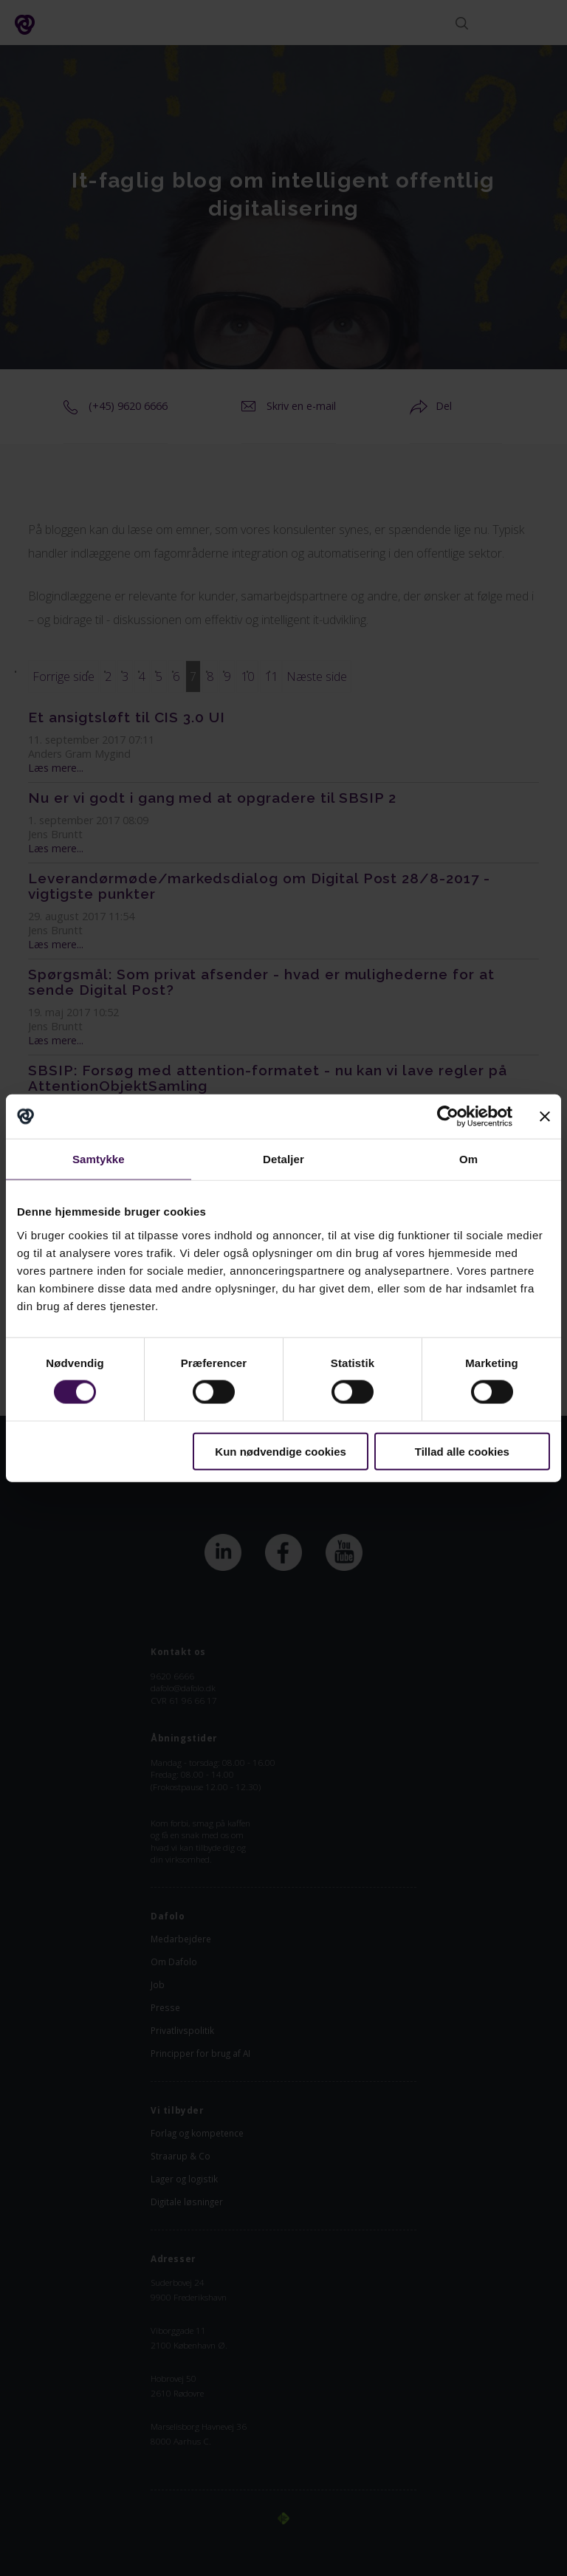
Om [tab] (468, 1159)
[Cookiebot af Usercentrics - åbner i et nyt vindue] (447, 1117)
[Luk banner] (545, 1116)
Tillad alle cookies (462, 1451)
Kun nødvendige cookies (280, 1451)
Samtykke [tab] (98, 1159)
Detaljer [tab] (283, 1159)
